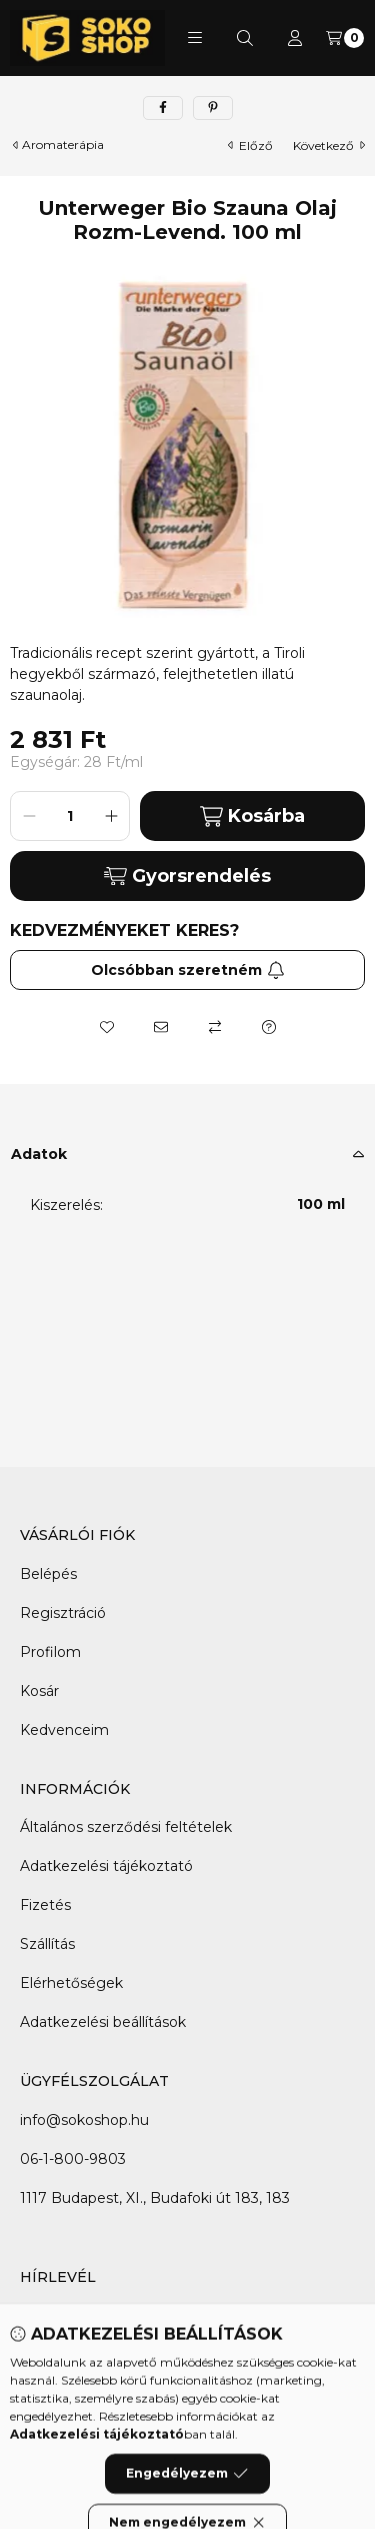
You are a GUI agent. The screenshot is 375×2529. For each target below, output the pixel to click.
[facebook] (163, 108)
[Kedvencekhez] (107, 1027)
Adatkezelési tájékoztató (106, 1866)
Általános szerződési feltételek (126, 1827)
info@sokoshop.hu (84, 2120)
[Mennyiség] (70, 816)
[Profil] (295, 38)
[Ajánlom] (161, 1027)
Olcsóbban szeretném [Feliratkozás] (188, 970)
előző (250, 145)
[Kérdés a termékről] (269, 1027)
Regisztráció (63, 1613)
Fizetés (45, 1905)
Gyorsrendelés (187, 876)
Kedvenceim (64, 1730)
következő (329, 145)
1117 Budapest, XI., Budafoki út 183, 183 (155, 2198)
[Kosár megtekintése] (345, 38)
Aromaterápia (63, 145)
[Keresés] (245, 38)
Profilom (50, 1652)
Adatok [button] (39, 1154)
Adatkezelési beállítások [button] (103, 2022)
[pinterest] (213, 108)
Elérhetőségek (71, 1983)
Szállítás (47, 1944)
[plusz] (111, 816)
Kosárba (252, 816)
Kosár (39, 1691)
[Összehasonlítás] (215, 1027)
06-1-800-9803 (73, 2159)
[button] (195, 38)
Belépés (48, 1574)
